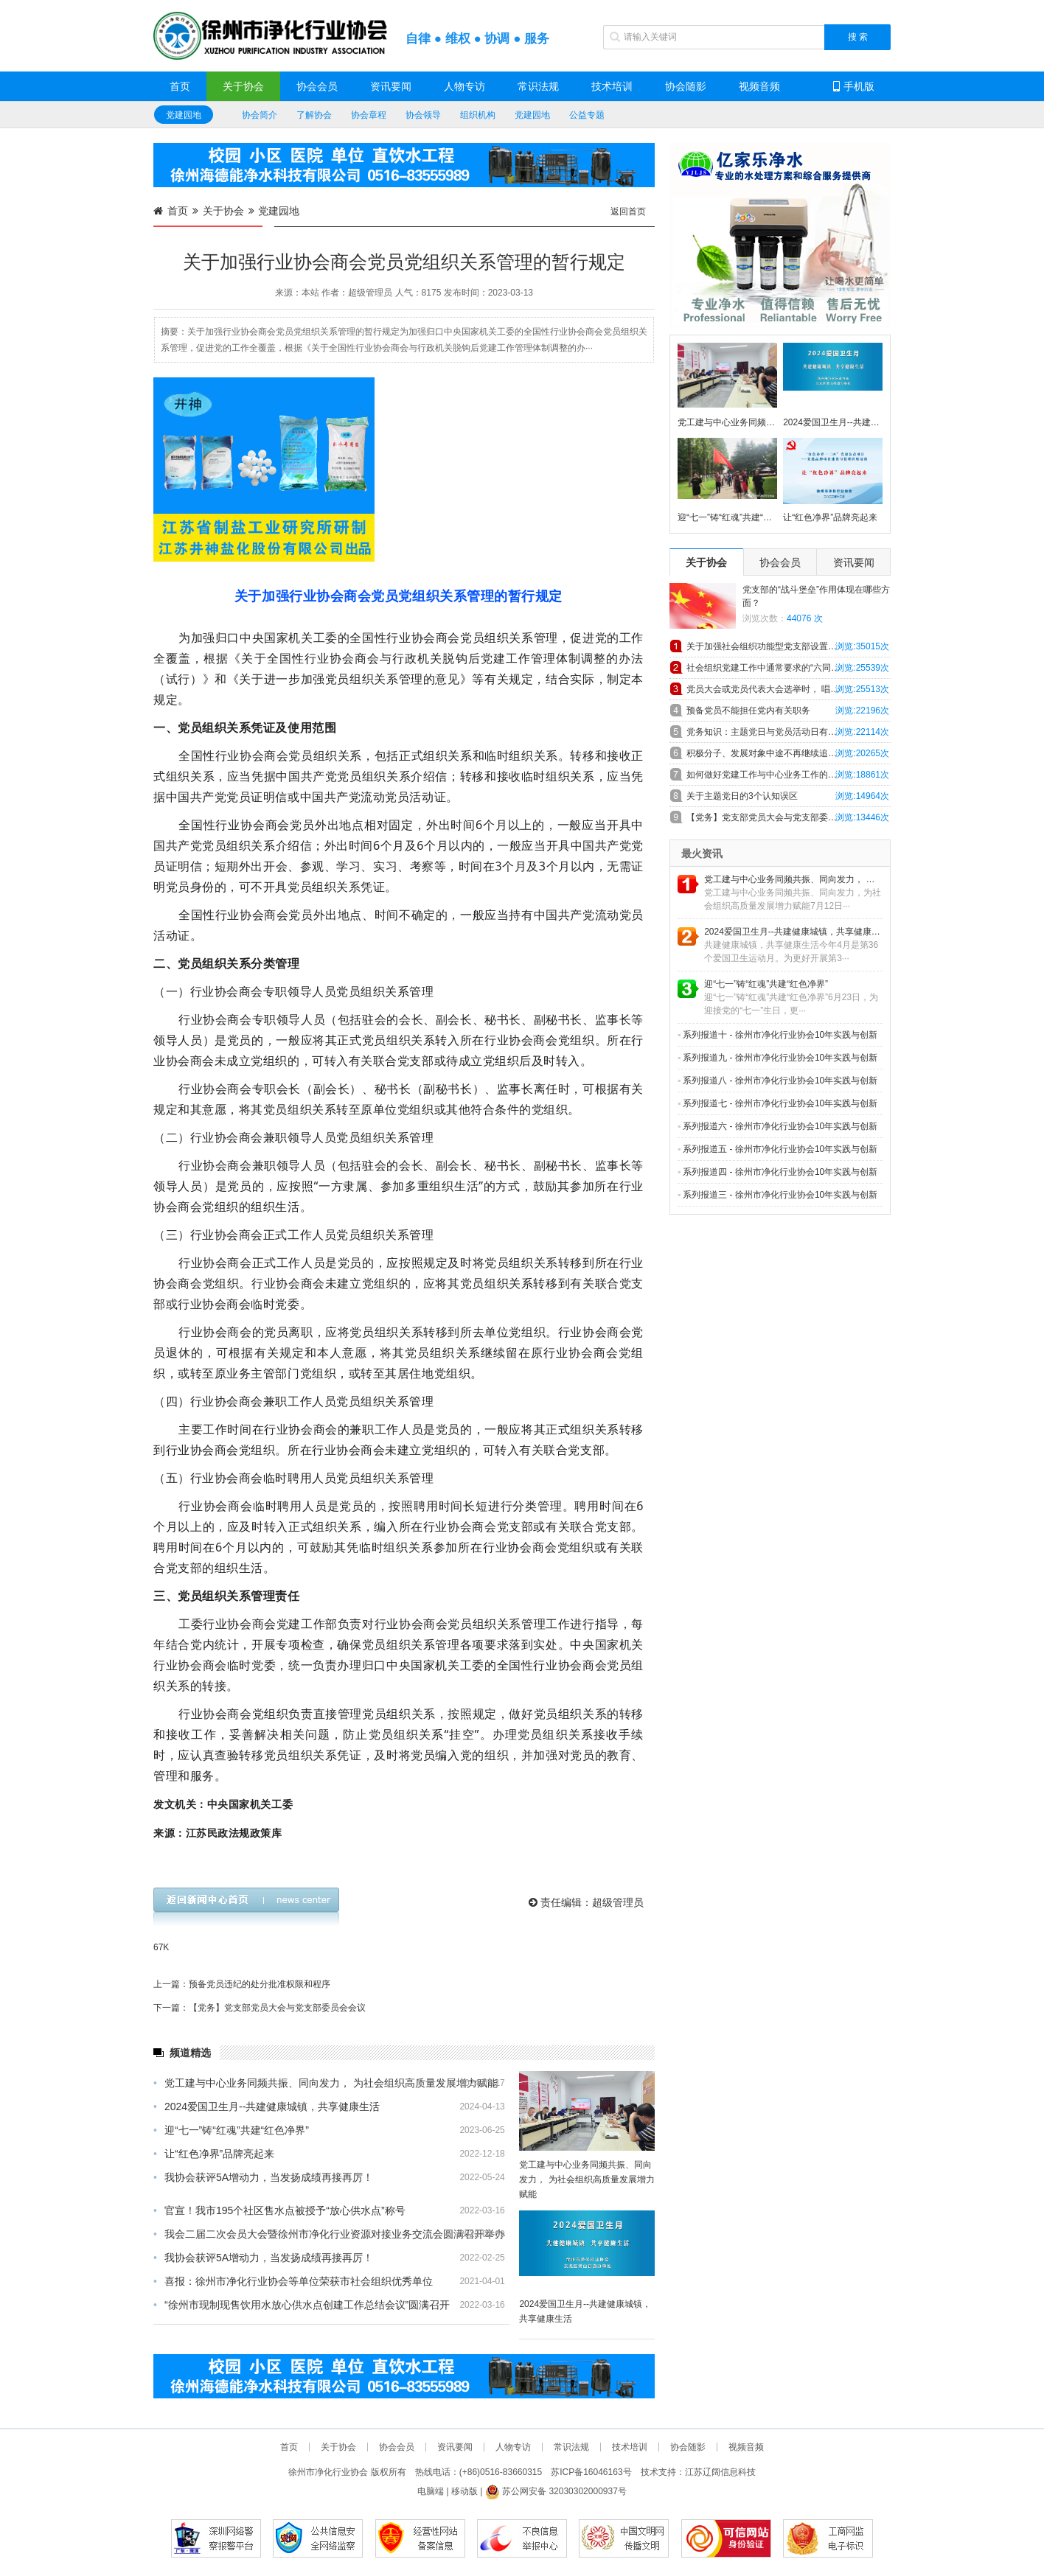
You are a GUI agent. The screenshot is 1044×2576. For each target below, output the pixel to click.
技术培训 (612, 86)
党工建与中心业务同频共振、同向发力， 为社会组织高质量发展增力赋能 (325, 2083)
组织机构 (477, 115)
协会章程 (368, 115)
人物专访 (464, 86)
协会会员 (317, 86)
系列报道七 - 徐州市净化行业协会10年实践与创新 (777, 1103)
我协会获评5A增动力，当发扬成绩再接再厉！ (263, 2177)
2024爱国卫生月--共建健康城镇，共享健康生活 (266, 2106)
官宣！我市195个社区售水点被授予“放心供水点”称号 (279, 2210)
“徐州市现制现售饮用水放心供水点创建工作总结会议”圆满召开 (301, 2305)
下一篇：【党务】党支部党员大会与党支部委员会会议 (259, 2008)
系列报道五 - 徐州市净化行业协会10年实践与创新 (777, 1149)
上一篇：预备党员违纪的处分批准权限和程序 (241, 1984)
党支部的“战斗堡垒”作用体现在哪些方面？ (816, 596)
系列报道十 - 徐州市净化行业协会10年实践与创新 (777, 1035)
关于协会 (243, 86)
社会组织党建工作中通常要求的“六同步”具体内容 (782, 668)
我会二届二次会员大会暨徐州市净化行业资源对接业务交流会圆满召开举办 (329, 2234)
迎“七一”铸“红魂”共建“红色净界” (231, 2130)
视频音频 (759, 86)
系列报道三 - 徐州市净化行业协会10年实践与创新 (777, 1195)
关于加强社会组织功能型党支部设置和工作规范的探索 (788, 646)
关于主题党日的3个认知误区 (742, 796)
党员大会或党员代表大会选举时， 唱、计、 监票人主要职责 (788, 689)
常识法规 (538, 86)
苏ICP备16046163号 (591, 2472)
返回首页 (628, 211)
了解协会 (314, 115)
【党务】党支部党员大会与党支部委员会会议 (774, 817)
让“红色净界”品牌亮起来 (213, 2154)
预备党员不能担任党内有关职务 (748, 710)
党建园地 (183, 115)
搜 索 (858, 37)
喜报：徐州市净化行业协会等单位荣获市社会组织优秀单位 (293, 2281)
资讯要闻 (390, 86)
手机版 (853, 86)
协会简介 (259, 115)
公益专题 (587, 115)
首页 (180, 86)
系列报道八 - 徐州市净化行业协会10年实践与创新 (777, 1080)
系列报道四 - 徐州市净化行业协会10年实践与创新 (777, 1172)
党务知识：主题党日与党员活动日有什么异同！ (779, 732)
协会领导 (423, 115)
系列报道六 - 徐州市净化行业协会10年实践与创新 (777, 1126)
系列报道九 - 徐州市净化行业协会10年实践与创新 (777, 1058)
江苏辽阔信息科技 (720, 2472)
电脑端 (430, 2491)
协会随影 (685, 86)
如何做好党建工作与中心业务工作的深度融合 (774, 774)
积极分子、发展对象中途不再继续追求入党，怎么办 (788, 753)
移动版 (464, 2491)
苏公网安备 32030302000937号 (556, 2491)
